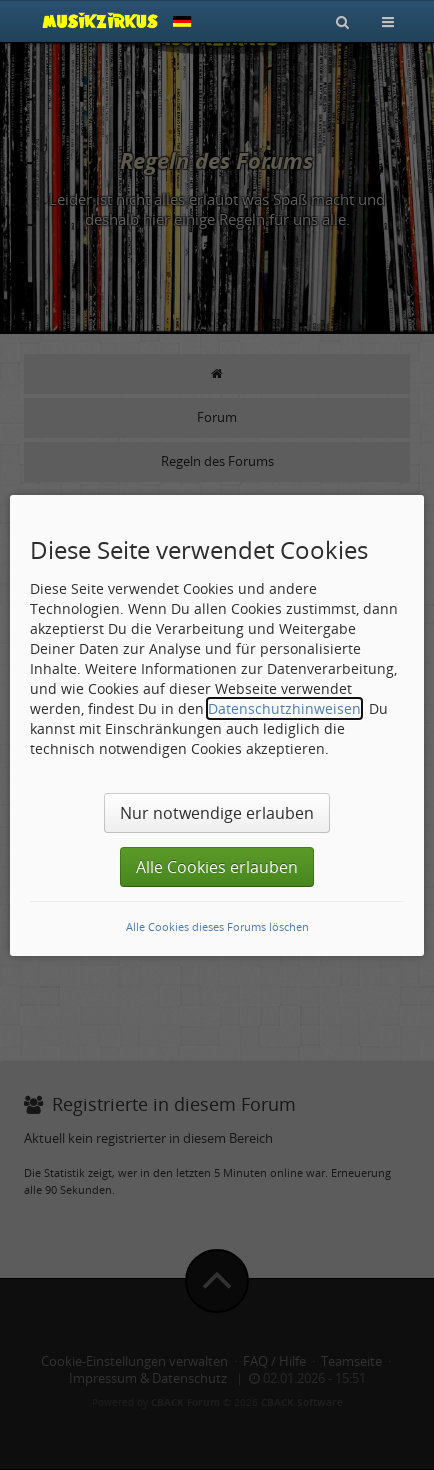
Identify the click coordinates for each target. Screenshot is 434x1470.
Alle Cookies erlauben (217, 867)
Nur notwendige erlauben (217, 813)
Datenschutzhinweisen (284, 708)
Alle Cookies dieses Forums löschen (217, 926)
